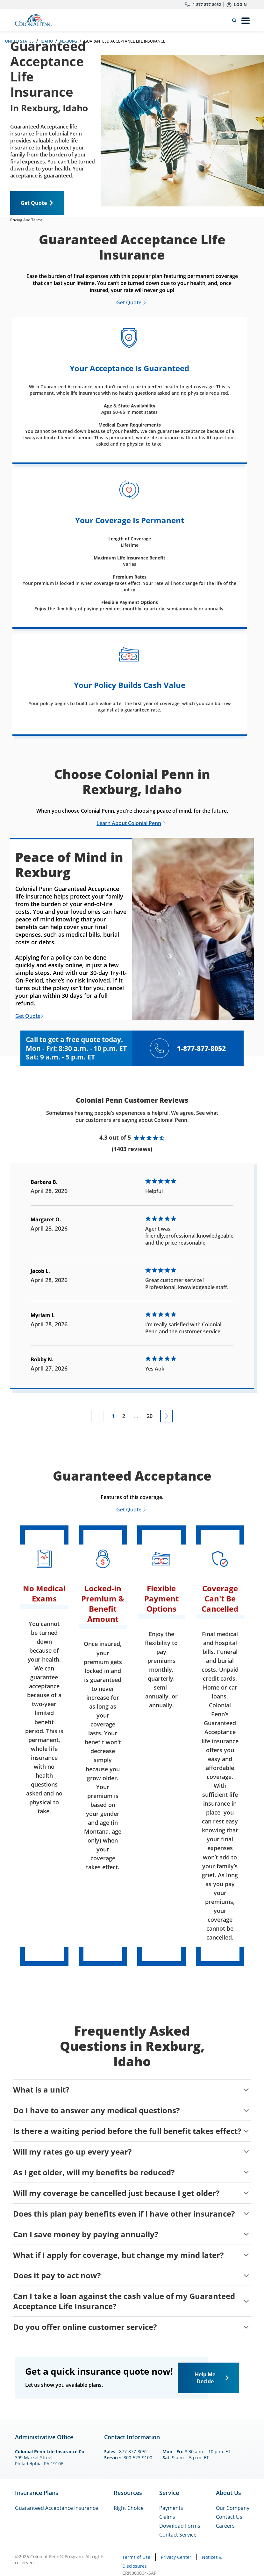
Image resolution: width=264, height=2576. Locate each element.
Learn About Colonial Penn (128, 823)
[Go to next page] (166, 1416)
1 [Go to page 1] (113, 1416)
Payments (171, 2507)
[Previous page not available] (97, 1416)
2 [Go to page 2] (123, 1416)
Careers (225, 2525)
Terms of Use (136, 2557)
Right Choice (129, 2507)
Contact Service (177, 2534)
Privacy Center (176, 2557)
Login (240, 4)
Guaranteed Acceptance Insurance (56, 2507)
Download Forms (179, 2525)
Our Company (232, 2507)
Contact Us (229, 2516)
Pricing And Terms (26, 220)
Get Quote (34, 202)
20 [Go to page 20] (150, 1416)
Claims (167, 2516)
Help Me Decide (205, 2378)
